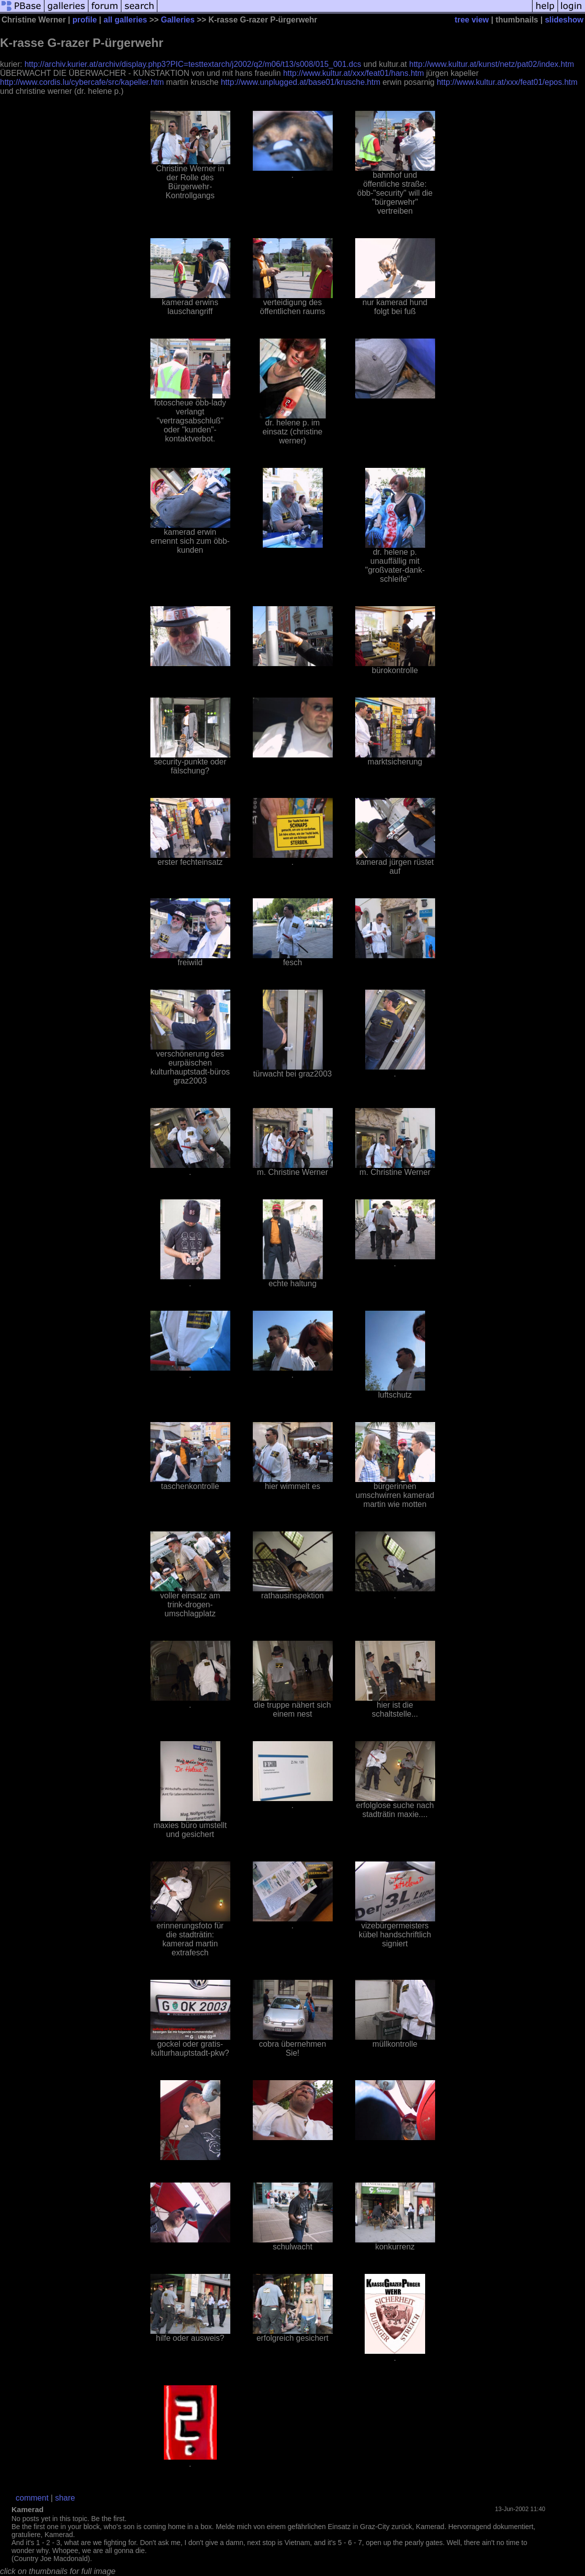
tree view (472, 19)
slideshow (564, 19)
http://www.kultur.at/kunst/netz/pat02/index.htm (491, 64)
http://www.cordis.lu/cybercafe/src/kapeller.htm (82, 82)
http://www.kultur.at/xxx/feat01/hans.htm (353, 73)
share (65, 2498)
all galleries (125, 19)
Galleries (178, 19)
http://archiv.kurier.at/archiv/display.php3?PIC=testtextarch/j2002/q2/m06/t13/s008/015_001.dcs (192, 64)
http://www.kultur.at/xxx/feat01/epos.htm (507, 82)
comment (31, 2498)
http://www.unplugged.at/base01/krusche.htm (300, 82)
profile (84, 19)
